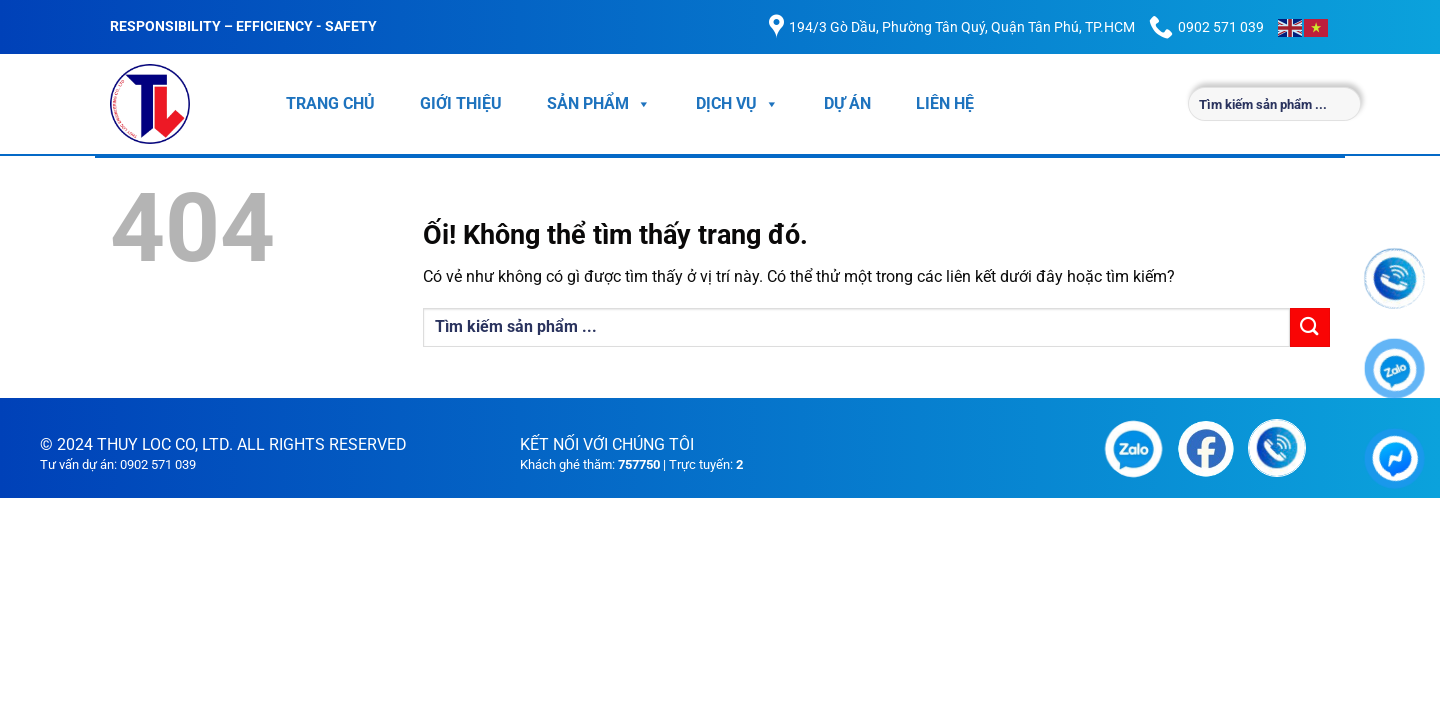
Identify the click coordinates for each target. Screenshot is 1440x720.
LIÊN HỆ (945, 103)
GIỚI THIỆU (461, 103)
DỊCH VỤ (737, 104)
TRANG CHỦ (330, 103)
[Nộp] (1310, 327)
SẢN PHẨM (599, 104)
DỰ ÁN (847, 103)
